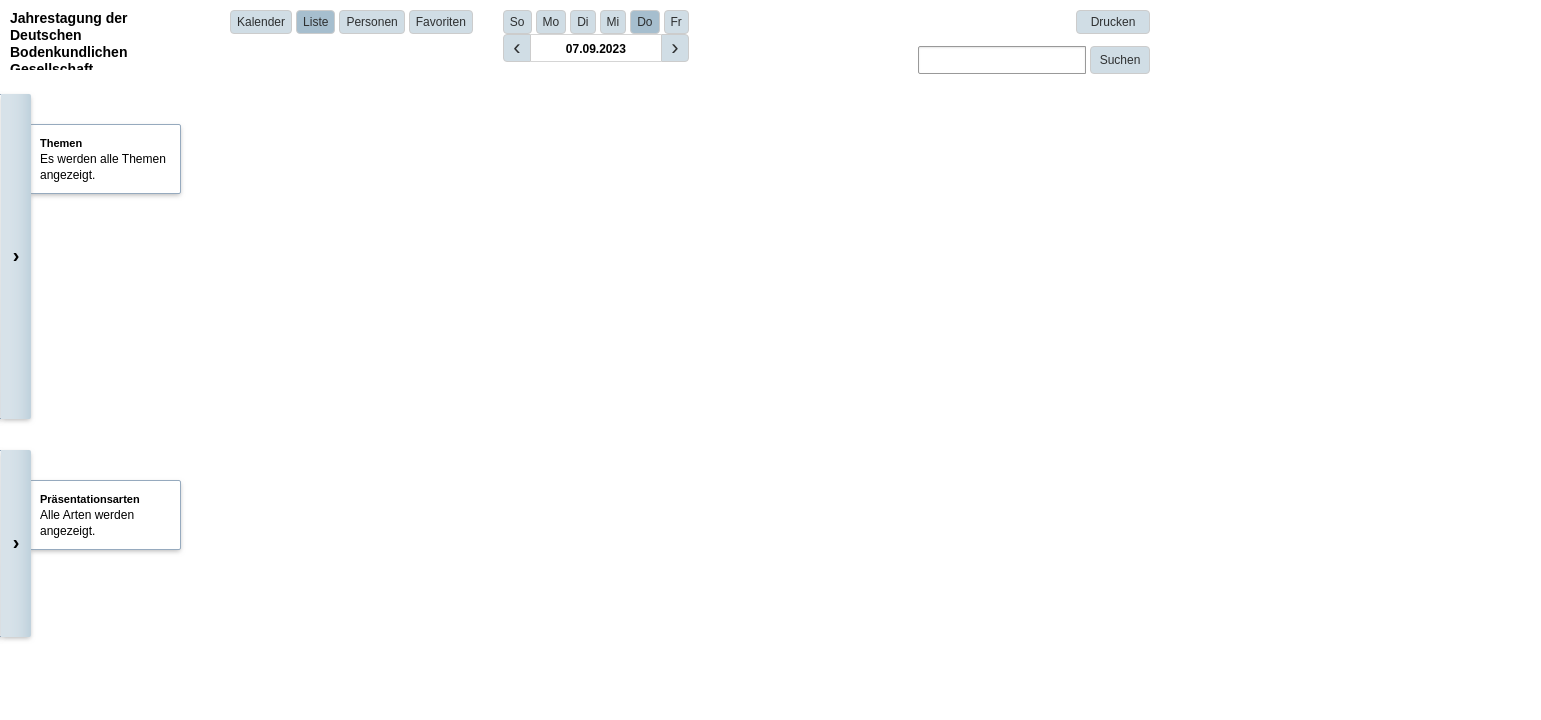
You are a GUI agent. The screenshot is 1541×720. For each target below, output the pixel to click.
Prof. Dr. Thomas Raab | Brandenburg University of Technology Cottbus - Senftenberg (548, 545)
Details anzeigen (370, 453)
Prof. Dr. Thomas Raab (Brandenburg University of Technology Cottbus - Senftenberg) (563, 228)
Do (644, 22)
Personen (371, 22)
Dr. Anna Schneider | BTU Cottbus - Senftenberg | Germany (478, 681)
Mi (613, 22)
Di (582, 22)
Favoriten (441, 22)
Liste (315, 22)
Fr (676, 22)
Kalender (261, 22)
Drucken (1113, 22)
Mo (551, 22)
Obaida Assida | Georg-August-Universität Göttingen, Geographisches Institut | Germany (555, 425)
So (517, 22)
